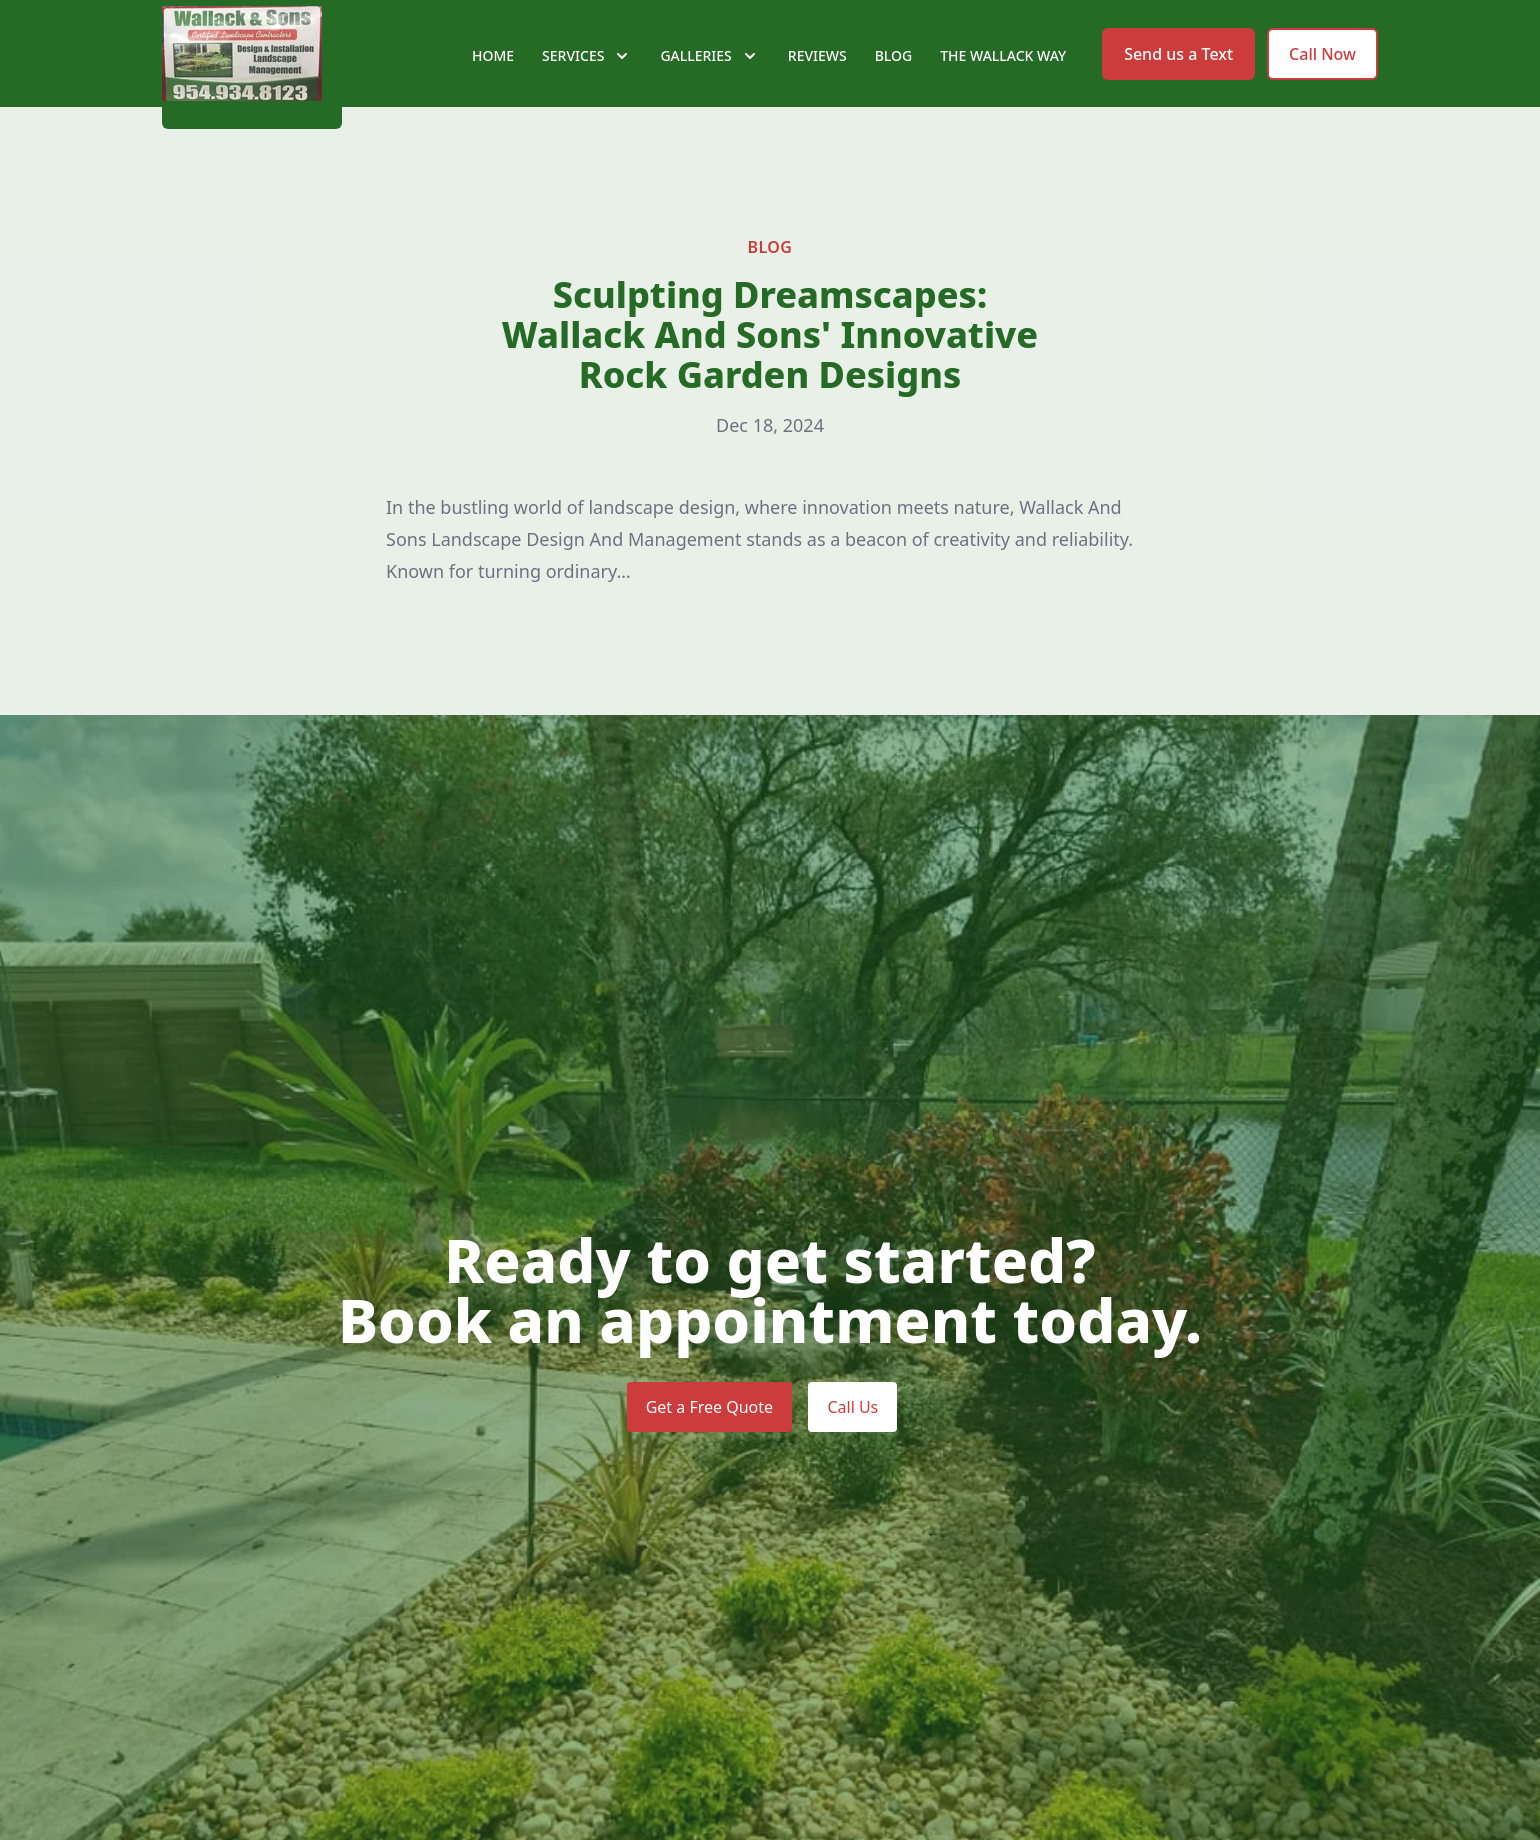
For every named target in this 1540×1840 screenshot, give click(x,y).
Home (493, 89)
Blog (894, 89)
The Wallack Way (1003, 89)
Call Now (1322, 88)
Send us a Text (1178, 88)
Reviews (817, 89)
